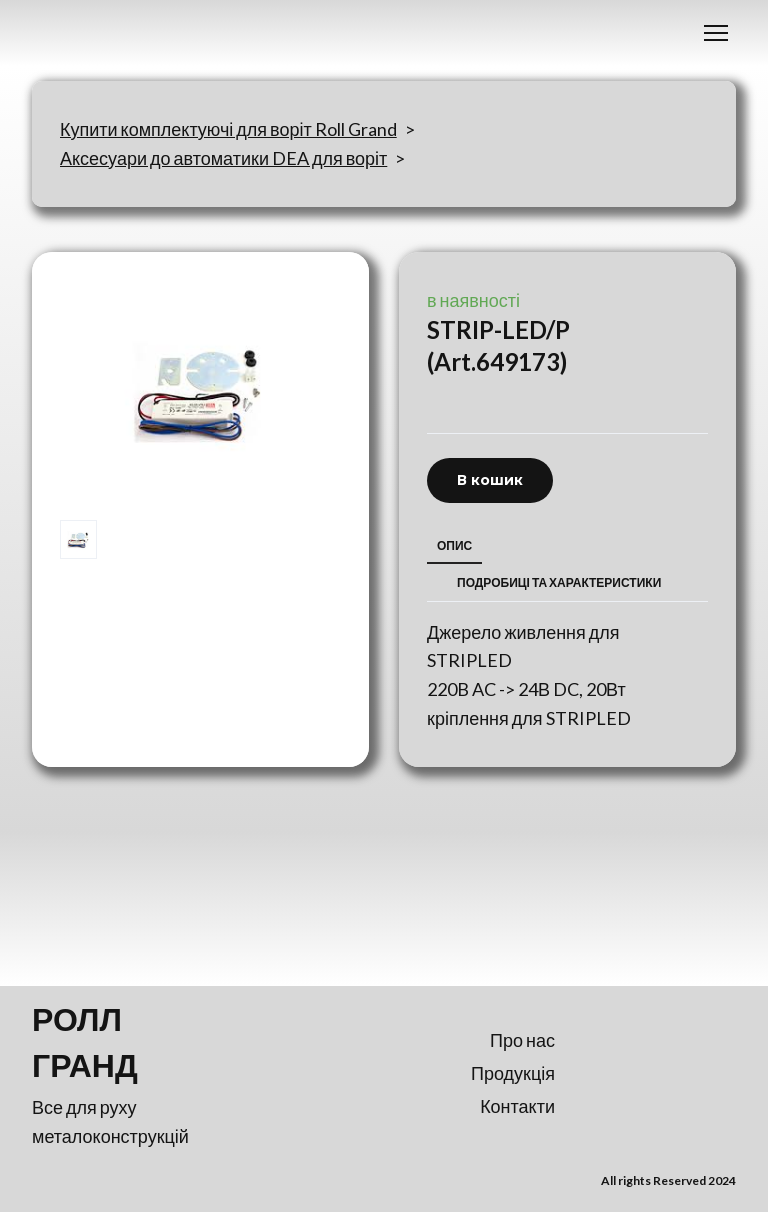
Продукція (513, 1073)
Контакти (517, 1106)
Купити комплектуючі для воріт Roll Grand (228, 129)
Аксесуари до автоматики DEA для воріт (223, 158)
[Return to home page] (120, 1042)
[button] (490, 480)
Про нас (522, 1040)
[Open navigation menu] (716, 33)
